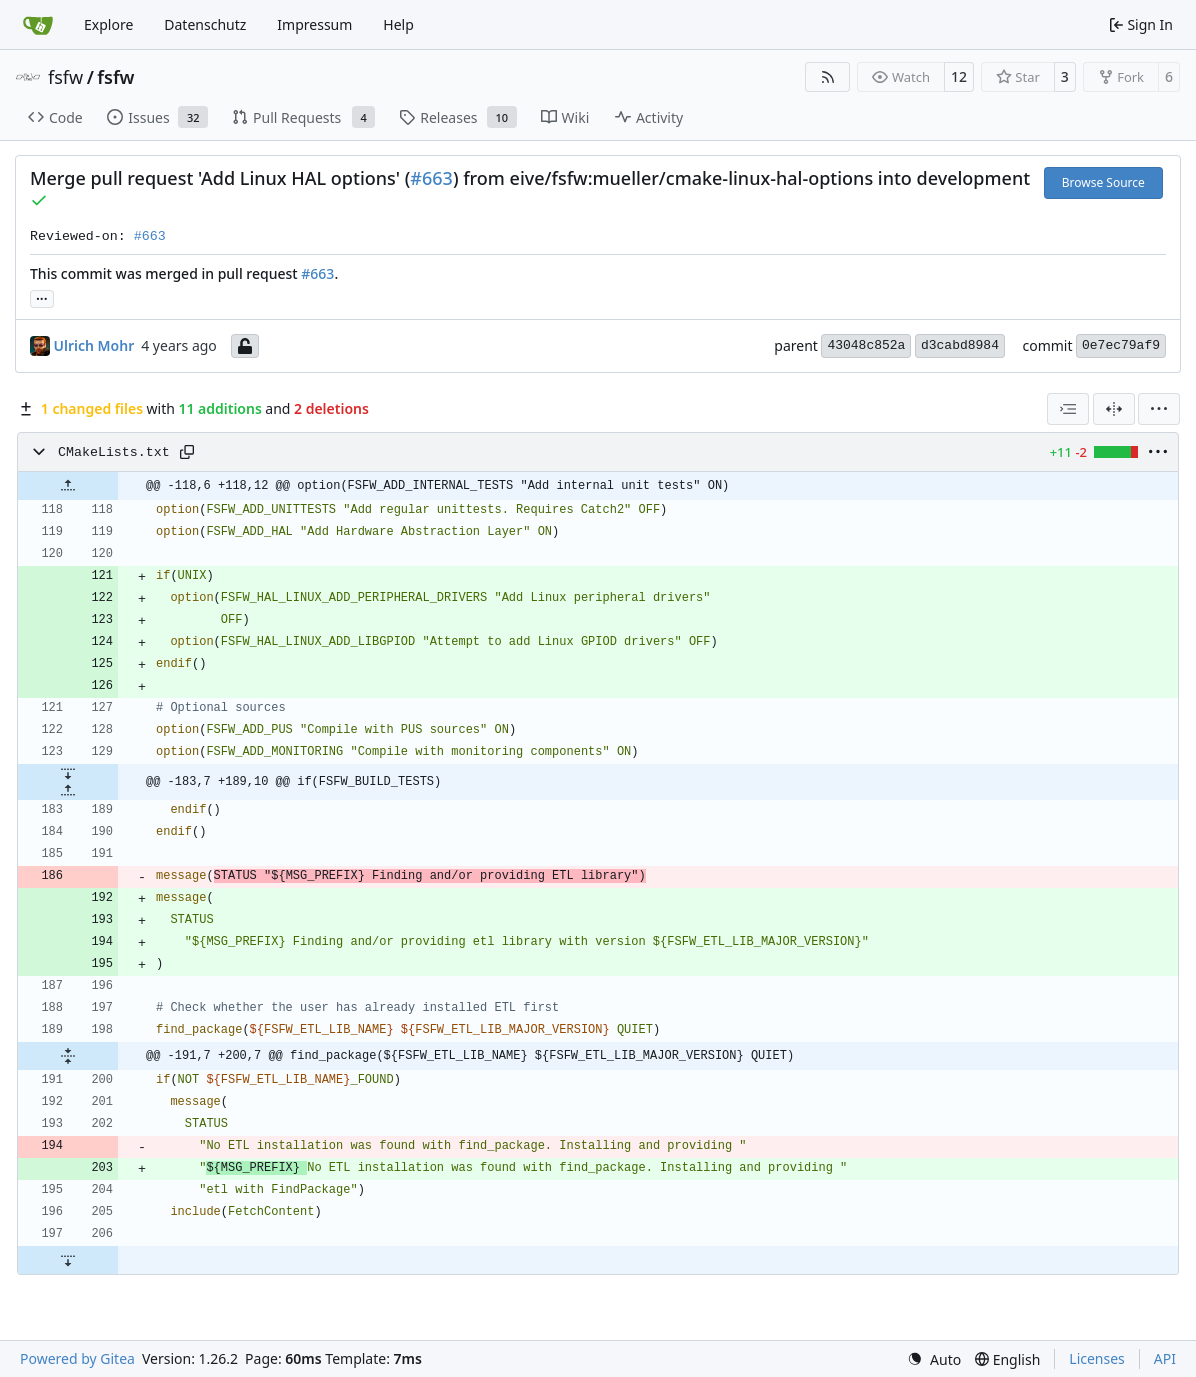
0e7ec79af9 (1121, 345)
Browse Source (1103, 182)
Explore (108, 24)
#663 (431, 178)
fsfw (65, 77)
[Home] (38, 25)
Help (398, 24)
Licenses (1097, 1358)
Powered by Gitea (77, 1358)
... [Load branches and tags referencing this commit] (42, 297)
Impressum (314, 24)
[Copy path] (187, 452)
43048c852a (866, 345)
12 (959, 76)
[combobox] (1068, 409)
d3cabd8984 (960, 345)
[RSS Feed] (828, 77)
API (1165, 1358)
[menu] (1159, 409)
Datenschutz (205, 24)
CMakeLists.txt (114, 452)
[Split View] (1114, 409)
